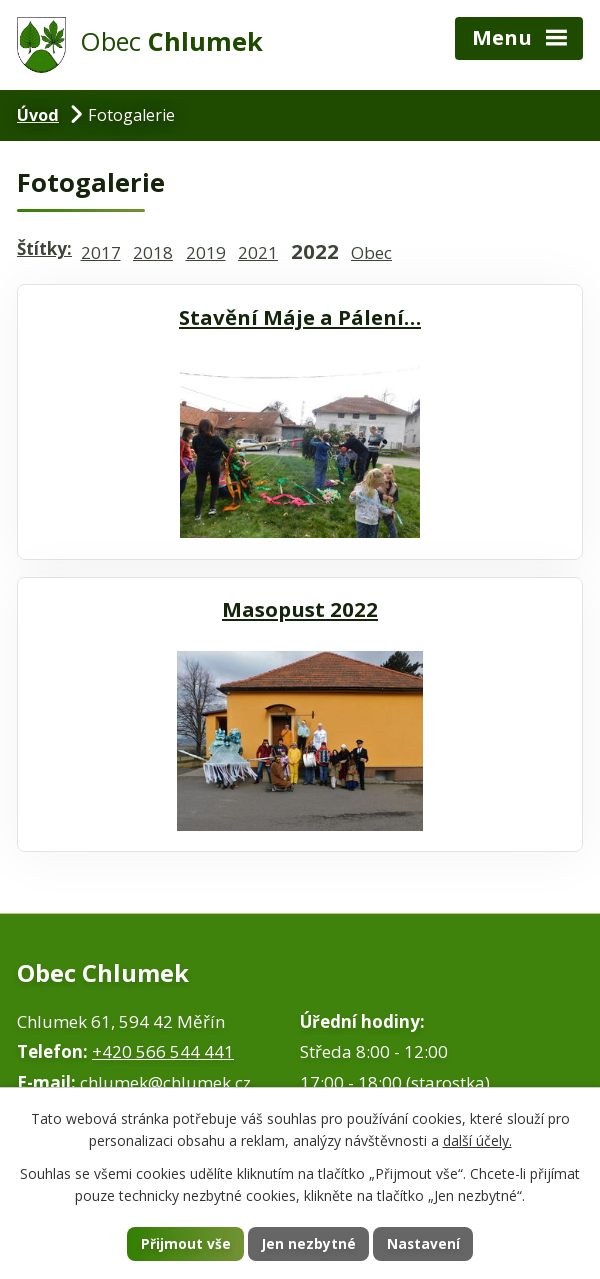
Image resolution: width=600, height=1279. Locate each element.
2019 (206, 252)
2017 (101, 252)
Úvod (38, 115)
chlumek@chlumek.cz (165, 1082)
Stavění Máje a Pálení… (300, 317)
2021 (258, 252)
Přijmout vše (184, 1243)
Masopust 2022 (300, 609)
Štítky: (44, 248)
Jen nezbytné (308, 1243)
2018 (153, 252)
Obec (371, 252)
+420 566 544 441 (163, 1051)
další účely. (477, 1140)
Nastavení (425, 1243)
